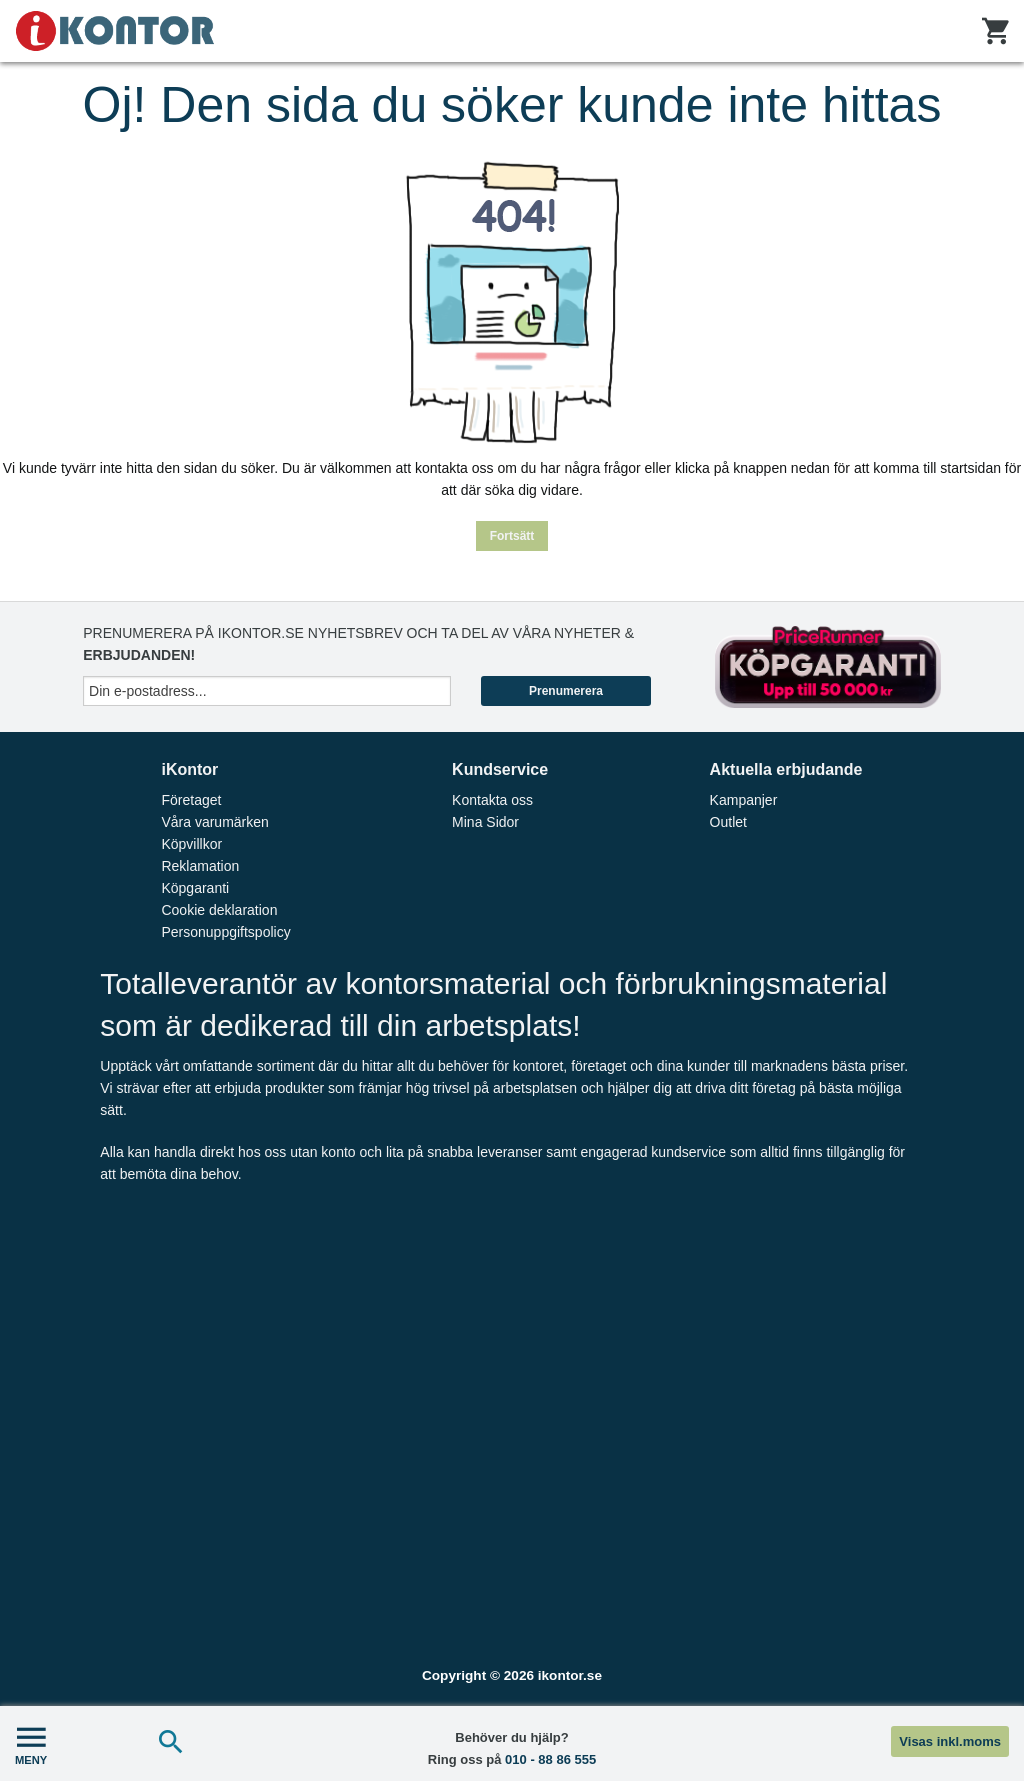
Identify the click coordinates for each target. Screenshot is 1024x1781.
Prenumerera (566, 691)
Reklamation (200, 866)
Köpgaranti (195, 888)
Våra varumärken (214, 822)
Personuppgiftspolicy (225, 932)
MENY (31, 1743)
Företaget (191, 800)
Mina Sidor (485, 822)
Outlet (728, 822)
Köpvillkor (191, 844)
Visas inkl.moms (950, 1741)
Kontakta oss (492, 800)
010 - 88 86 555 (550, 1759)
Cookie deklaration (219, 910)
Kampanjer (744, 800)
